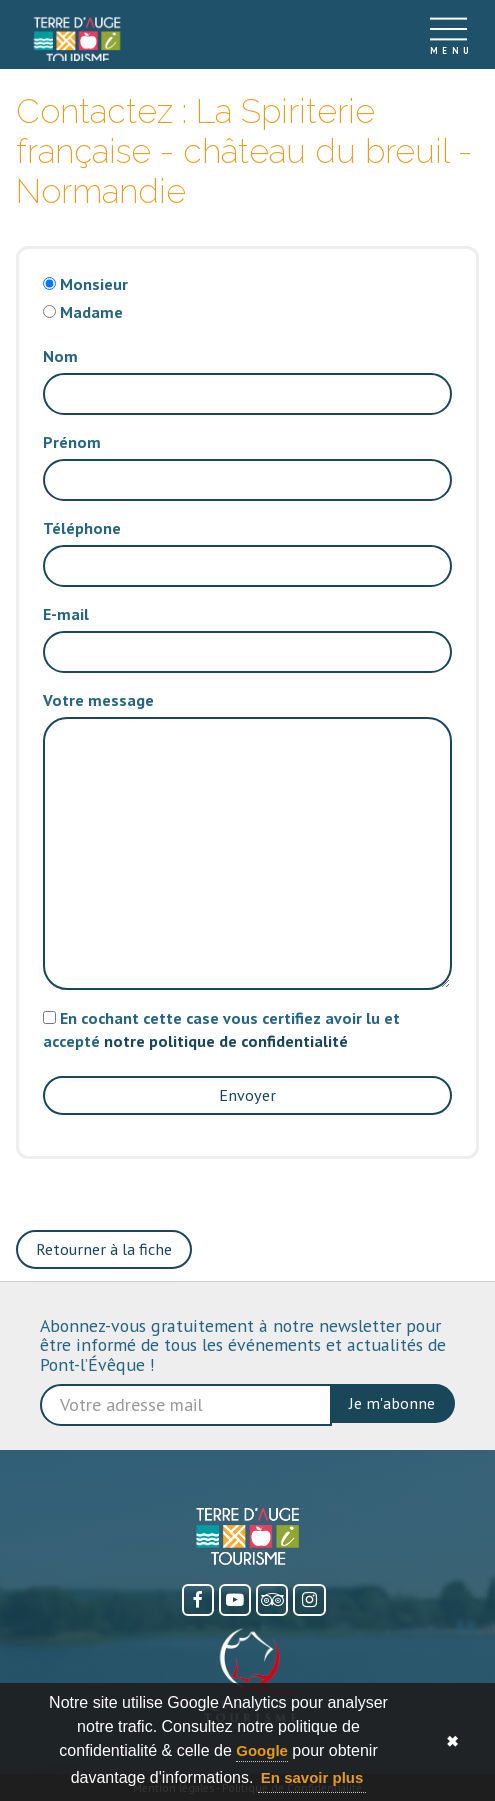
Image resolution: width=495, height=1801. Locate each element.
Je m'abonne (392, 1403)
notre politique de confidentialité (226, 1041)
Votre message (98, 700)
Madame (91, 312)
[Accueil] (77, 35)
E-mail (66, 614)
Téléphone (82, 528)
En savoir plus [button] (312, 1777)
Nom (60, 356)
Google (262, 1750)
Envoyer (247, 1095)
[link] (77, 40)
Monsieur (94, 284)
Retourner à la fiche (104, 1249)
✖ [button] (452, 1741)
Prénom (72, 442)
